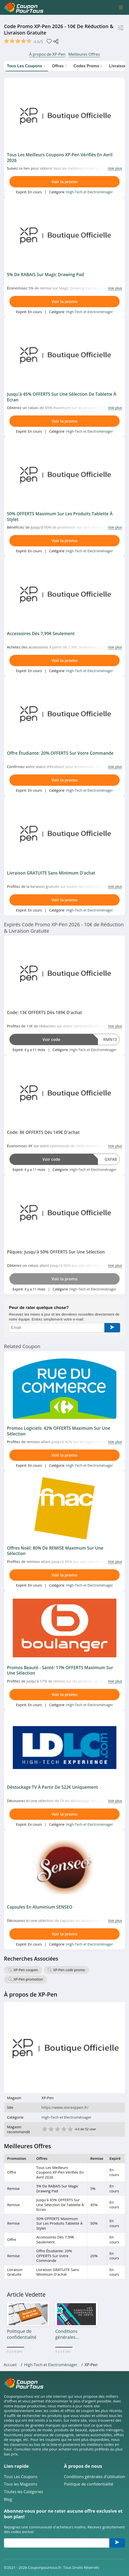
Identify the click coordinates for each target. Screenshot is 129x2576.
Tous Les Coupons (20, 2476)
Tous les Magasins (20, 2484)
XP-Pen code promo (69, 1970)
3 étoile (57, 2128)
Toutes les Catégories (23, 2491)
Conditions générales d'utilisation (94, 2476)
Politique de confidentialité (88, 2484)
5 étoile (70, 2128)
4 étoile (64, 2128)
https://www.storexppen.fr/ (65, 2107)
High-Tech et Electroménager (89, 192)
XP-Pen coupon (26, 1970)
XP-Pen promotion (28, 1979)
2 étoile (51, 2128)
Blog (8, 2499)
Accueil (10, 2364)
